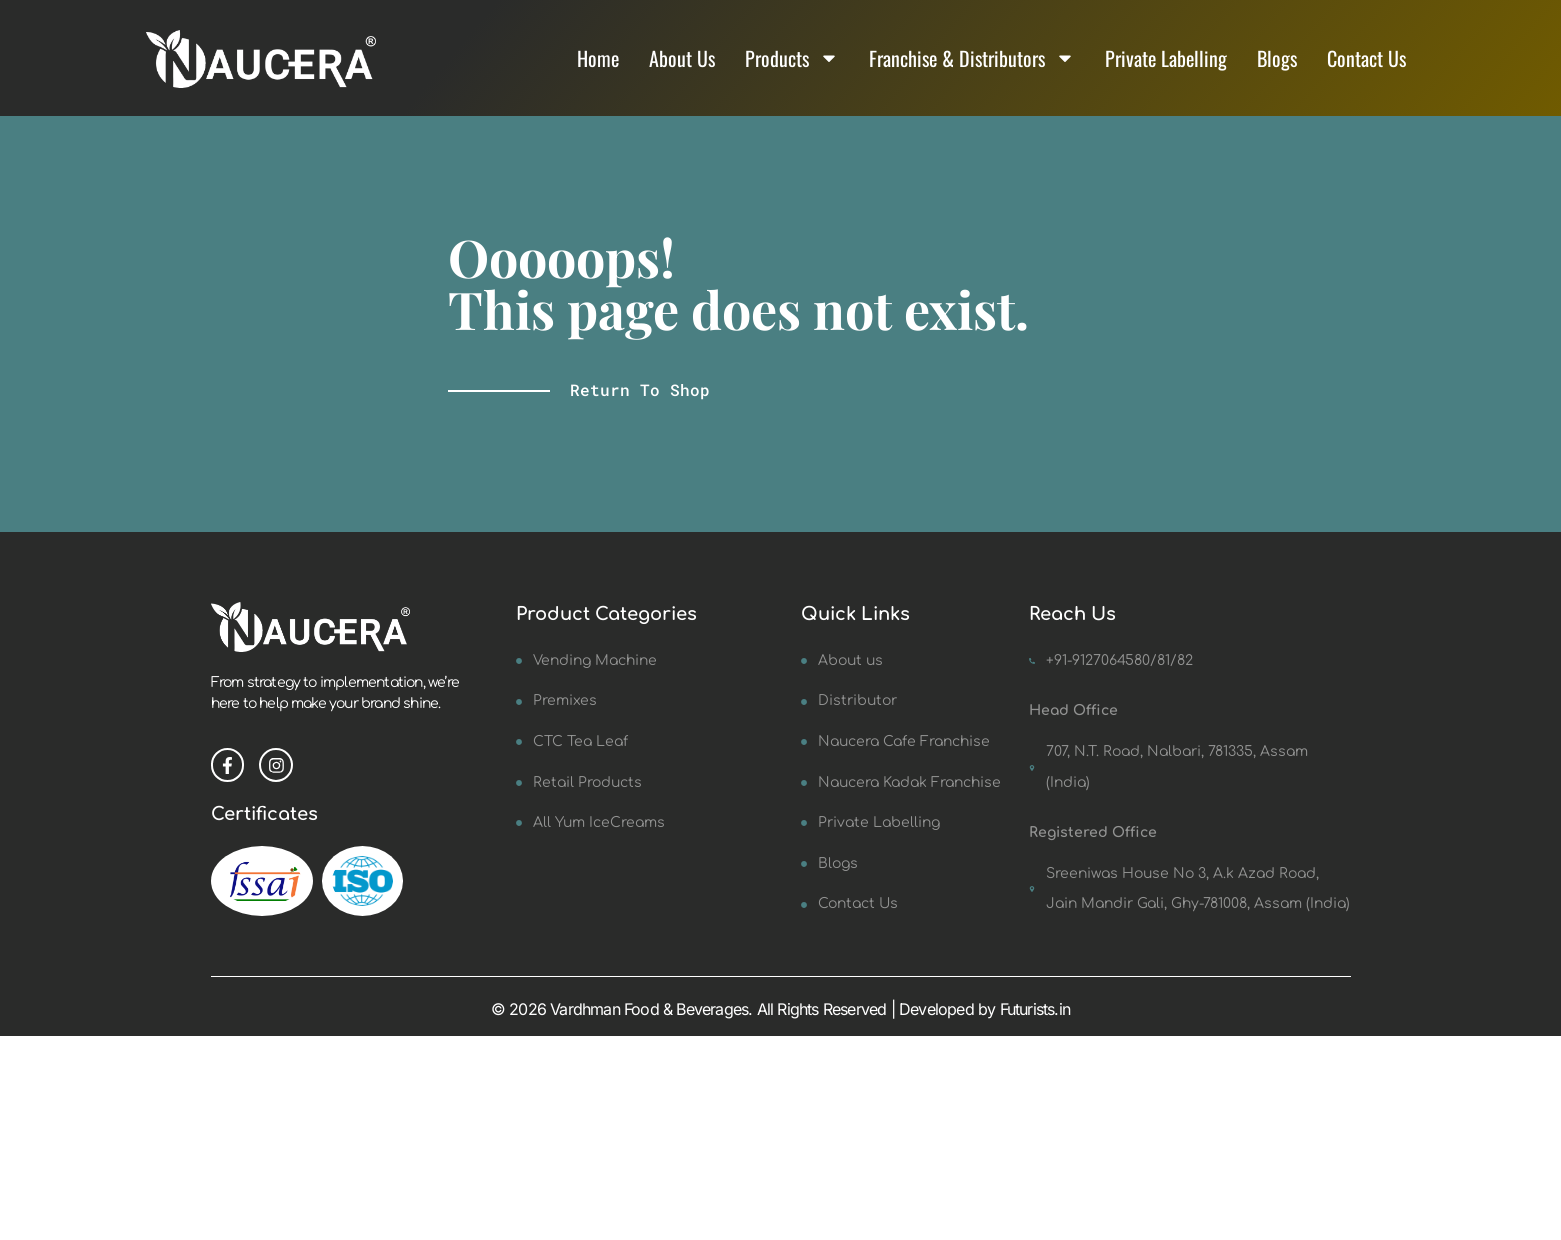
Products (792, 58)
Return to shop (640, 389)
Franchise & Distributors (972, 58)
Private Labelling (1166, 58)
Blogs (1277, 58)
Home (598, 58)
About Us (682, 58)
